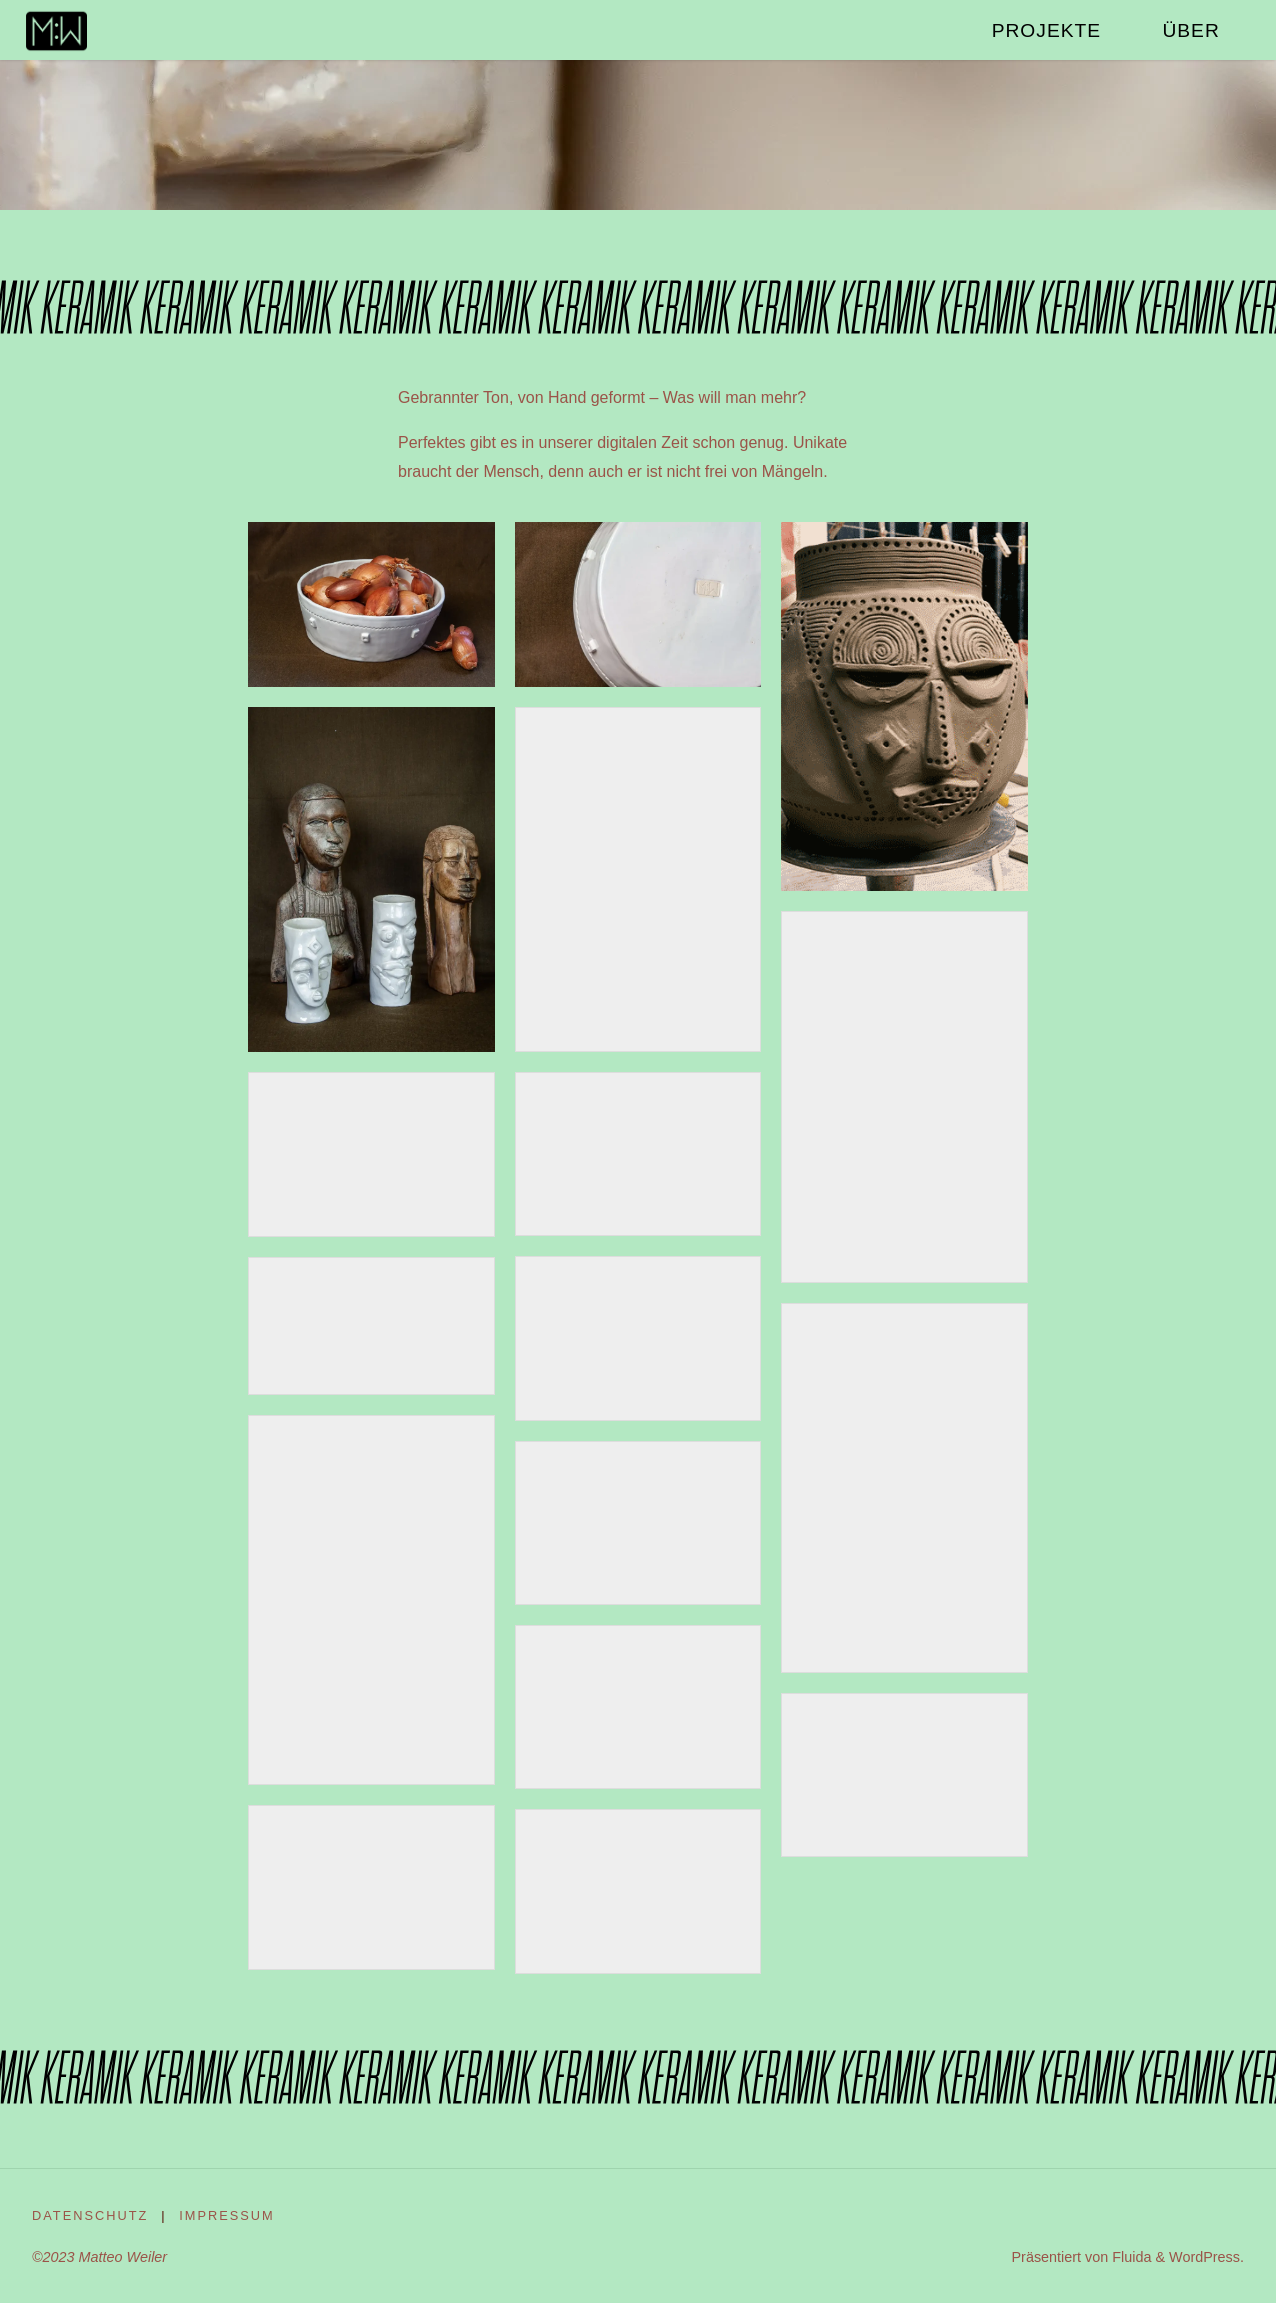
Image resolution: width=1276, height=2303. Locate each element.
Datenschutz (90, 2215)
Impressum (227, 2215)
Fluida (1129, 2257)
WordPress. (1206, 2257)
